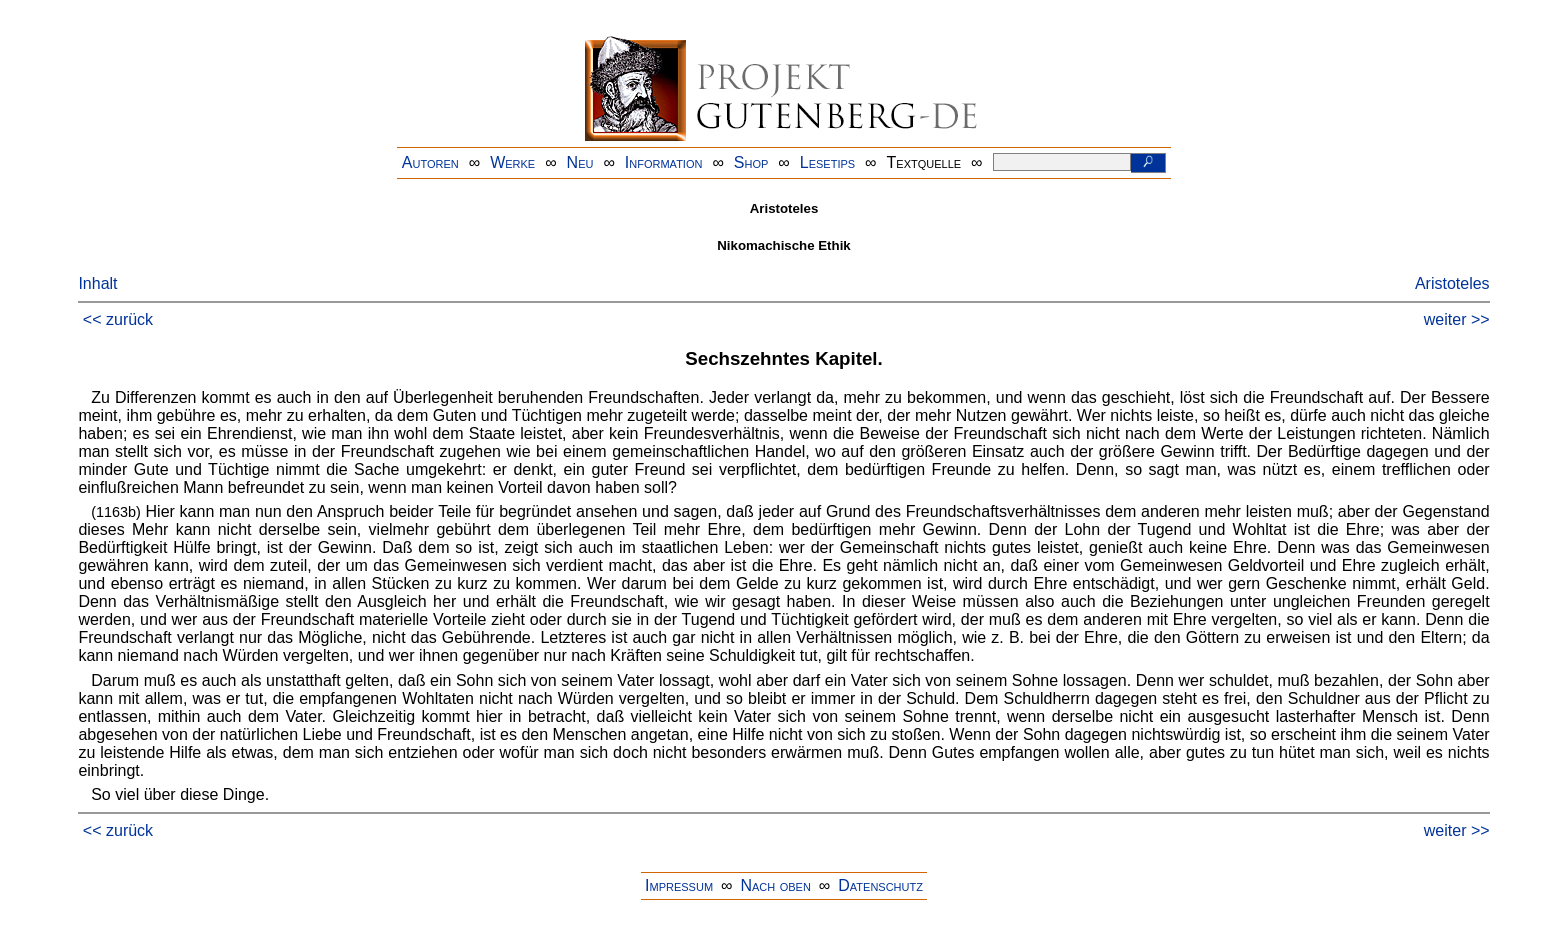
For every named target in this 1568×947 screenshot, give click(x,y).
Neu (580, 162)
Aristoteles (1452, 283)
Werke (512, 162)
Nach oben (775, 885)
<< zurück (118, 319)
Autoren (430, 162)
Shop (751, 162)
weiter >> (1457, 319)
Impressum (679, 885)
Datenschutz (880, 885)
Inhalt (97, 283)
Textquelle (924, 162)
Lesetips (827, 162)
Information (664, 162)
